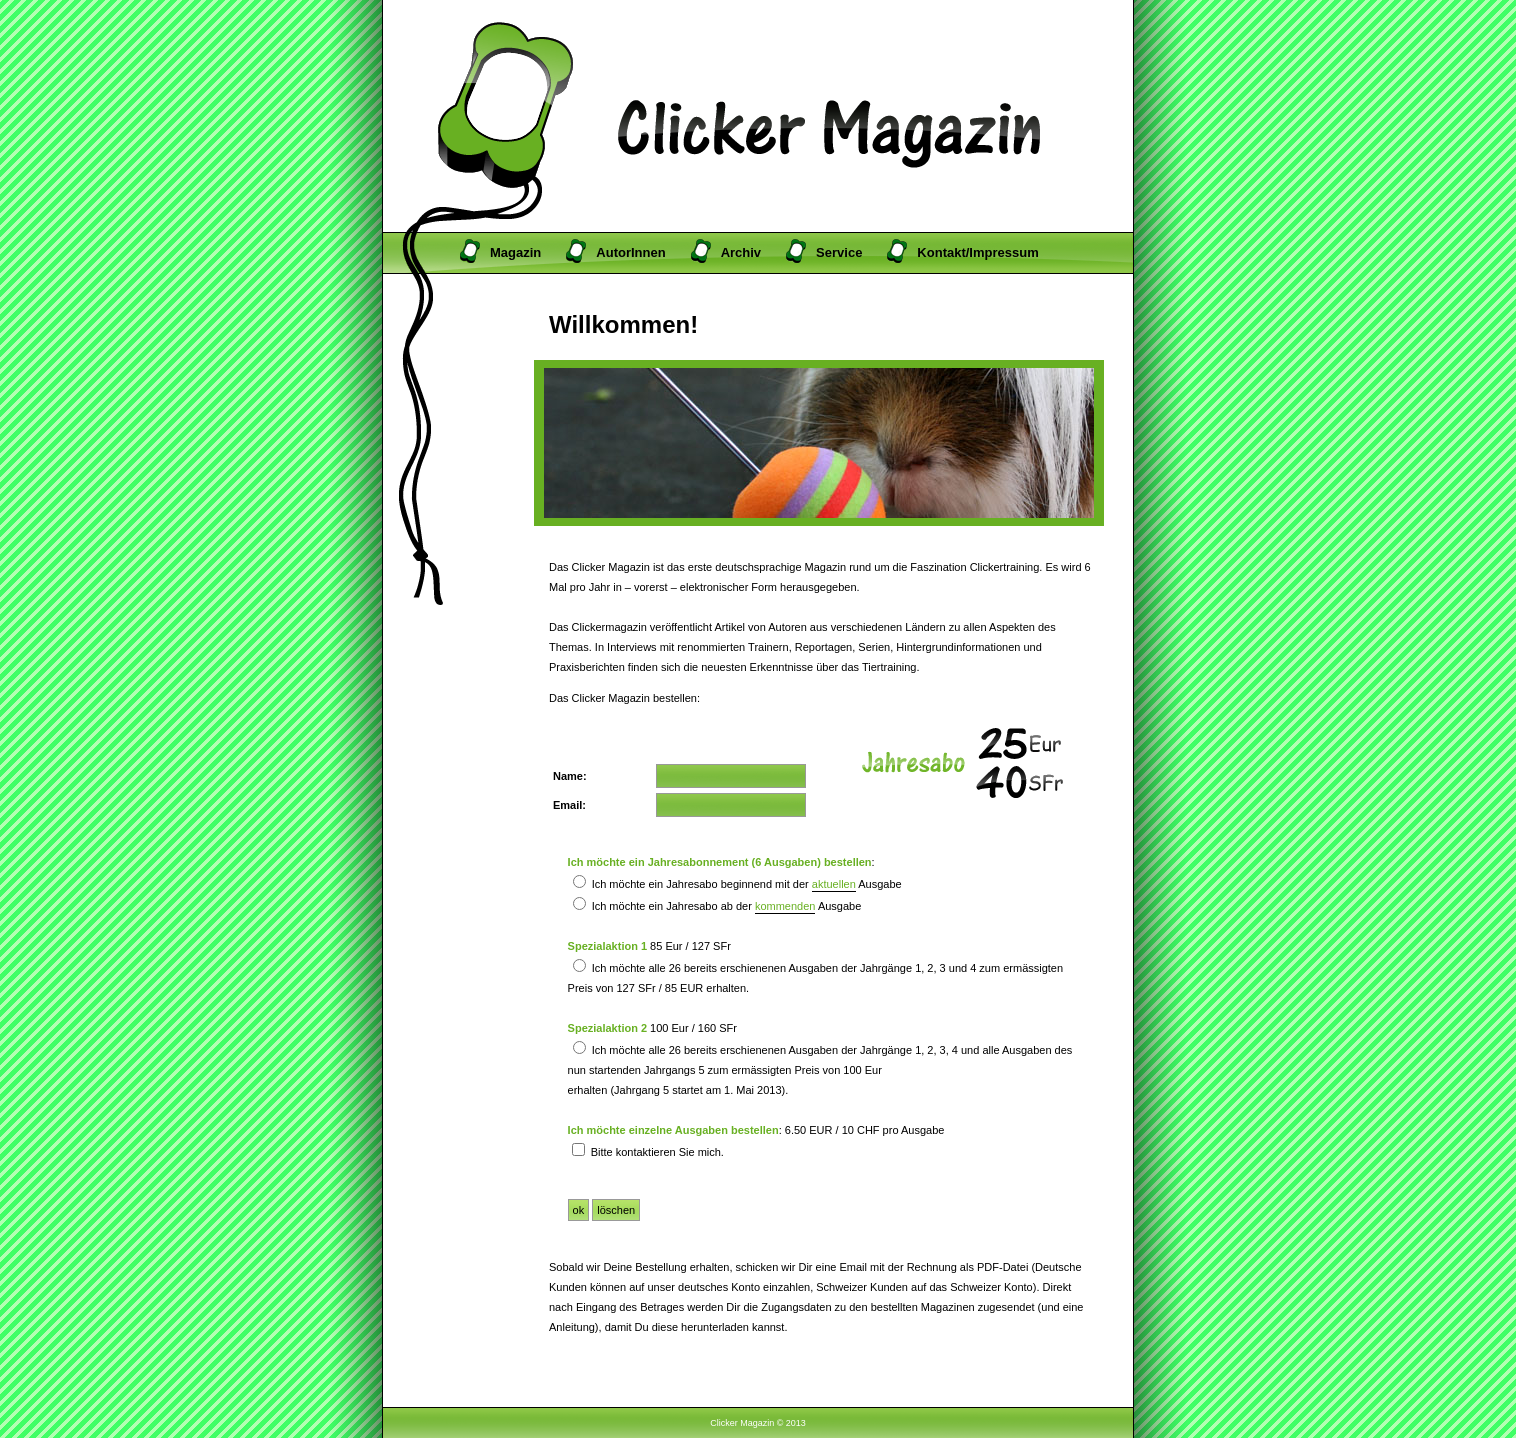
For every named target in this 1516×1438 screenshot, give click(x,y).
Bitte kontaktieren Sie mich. (648, 1152)
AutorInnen (630, 252)
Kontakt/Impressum (977, 252)
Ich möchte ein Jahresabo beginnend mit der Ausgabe (737, 884)
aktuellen (834, 884)
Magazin (515, 252)
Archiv (741, 252)
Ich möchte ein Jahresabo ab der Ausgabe (717, 906)
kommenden (785, 906)
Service (839, 252)
